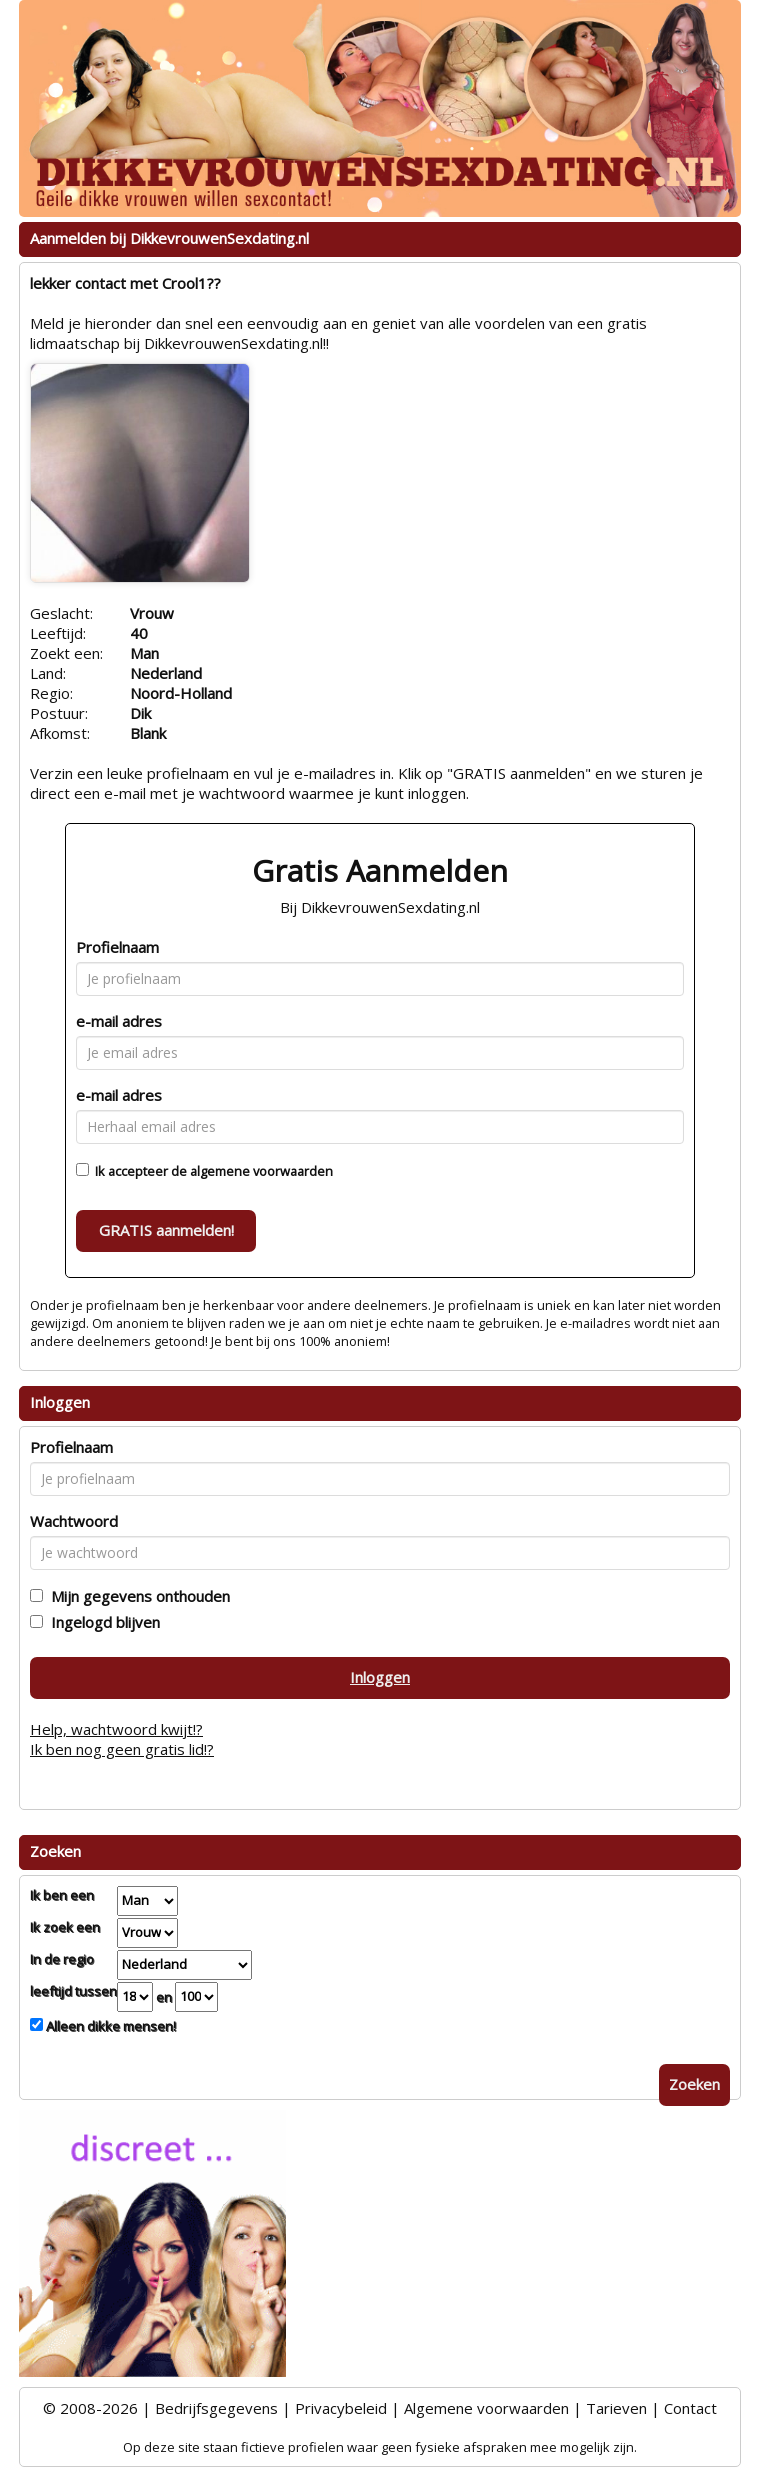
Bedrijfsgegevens (216, 2408)
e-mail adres (119, 1021)
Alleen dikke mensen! (109, 2026)
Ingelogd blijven (101, 1622)
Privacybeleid (341, 2408)
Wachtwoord (74, 1521)
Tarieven (616, 2408)
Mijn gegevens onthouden (136, 1596)
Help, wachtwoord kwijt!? (116, 1729)
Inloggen (380, 1677)
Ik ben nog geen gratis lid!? (122, 1749)
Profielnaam (117, 947)
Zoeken (694, 2084)
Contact (690, 2408)
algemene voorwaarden (261, 1171)
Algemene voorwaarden (486, 2408)
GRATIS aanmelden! (166, 1230)
